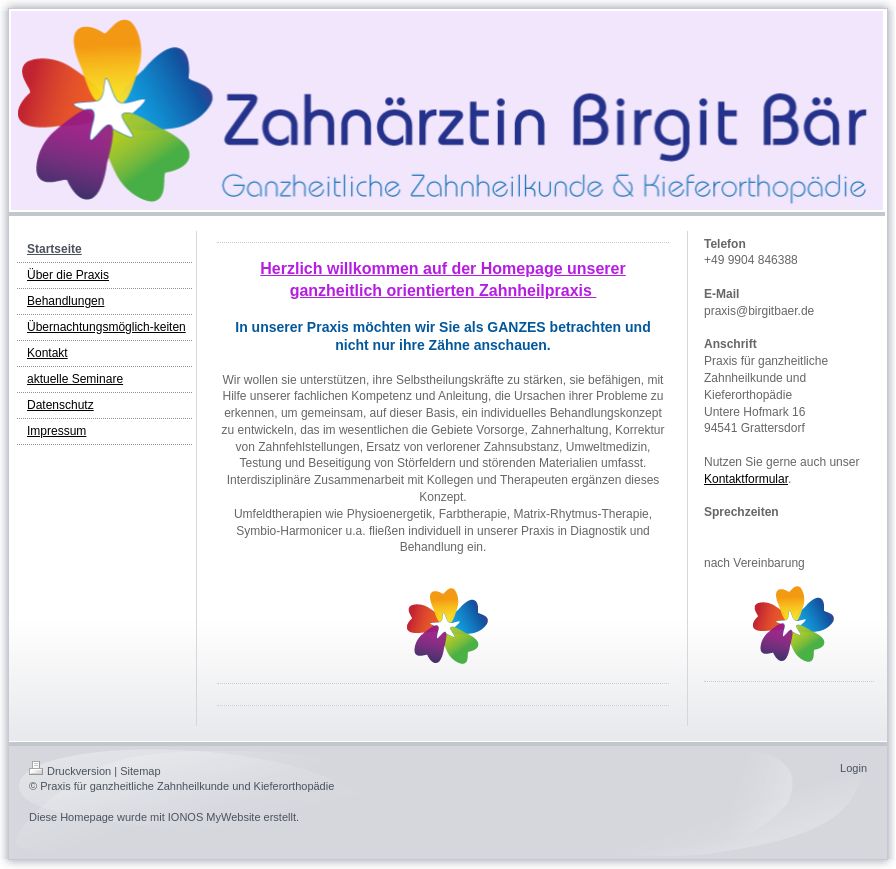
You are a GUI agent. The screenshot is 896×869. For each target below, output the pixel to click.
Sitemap (140, 771)
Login (853, 768)
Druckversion (70, 771)
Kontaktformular (746, 479)
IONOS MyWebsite (214, 817)
